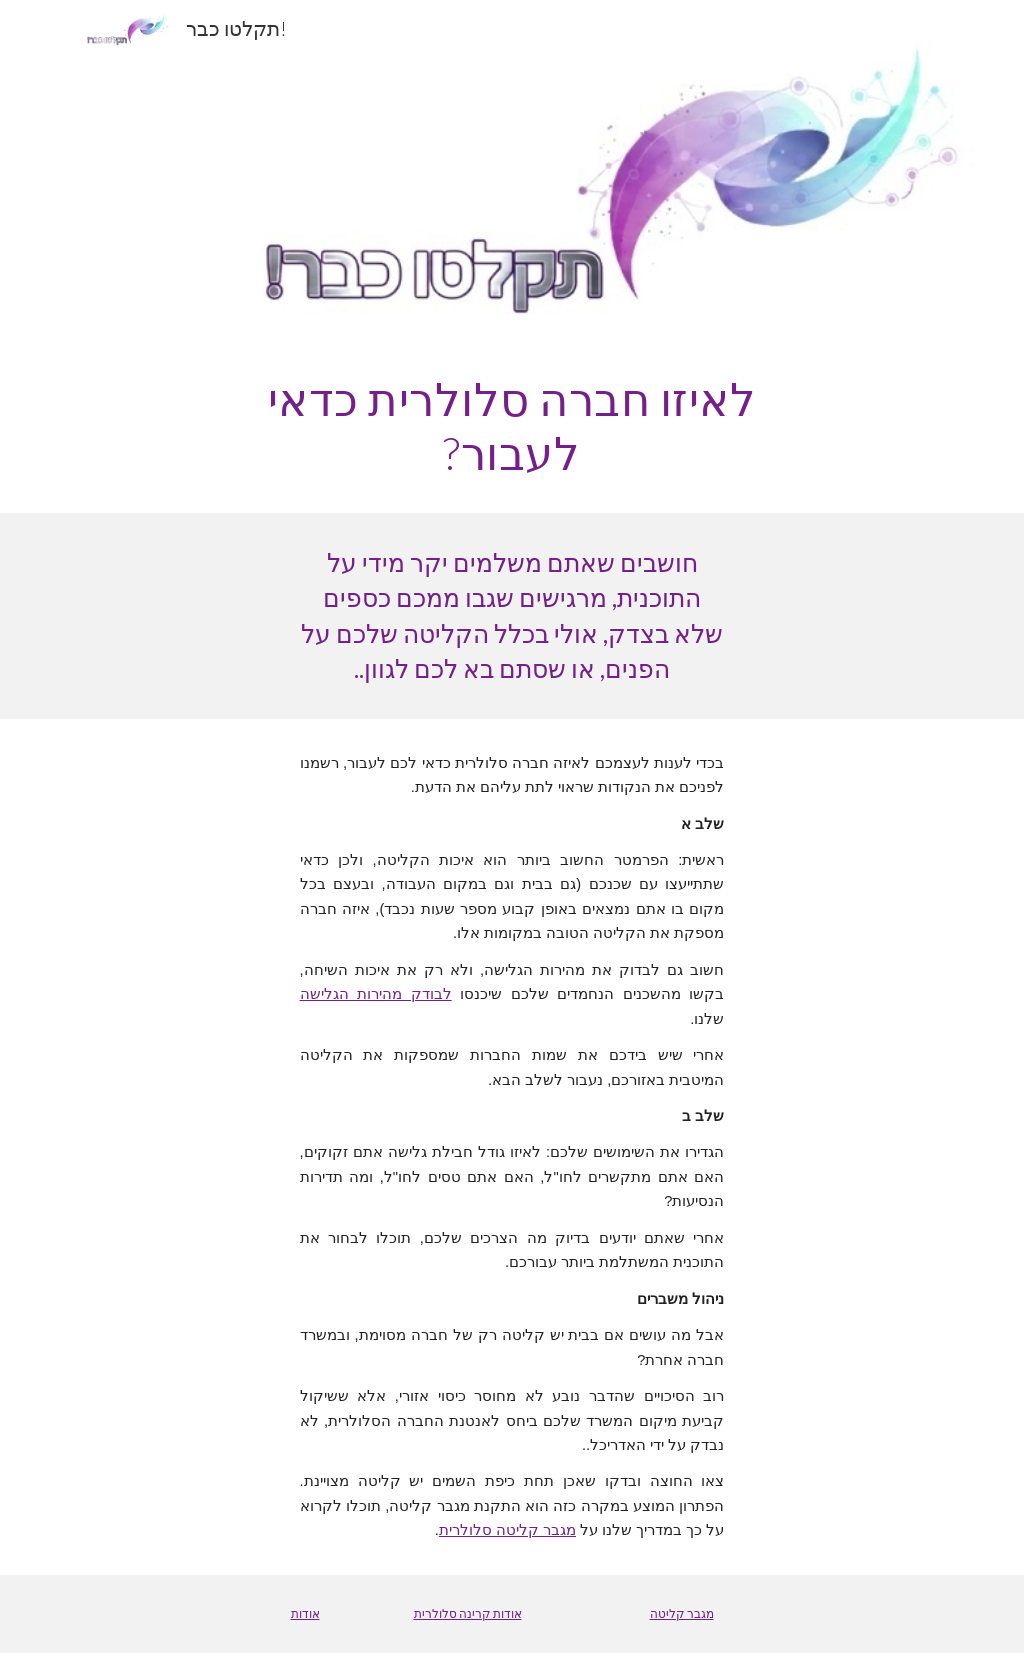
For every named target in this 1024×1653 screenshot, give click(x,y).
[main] (511, 426)
